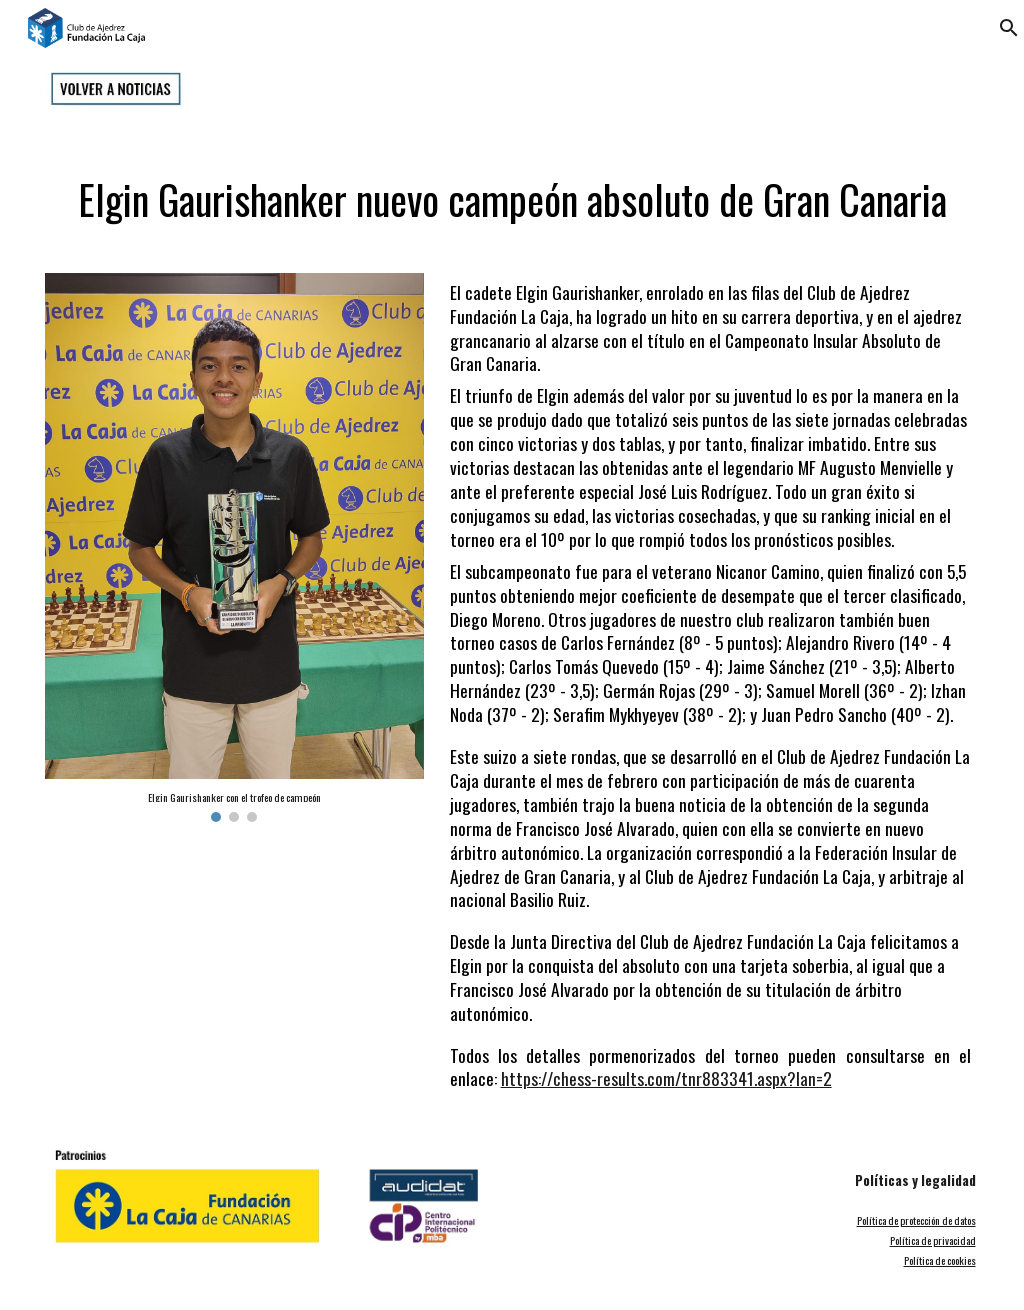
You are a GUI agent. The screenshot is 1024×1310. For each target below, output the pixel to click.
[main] (512, 190)
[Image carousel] (234, 547)
